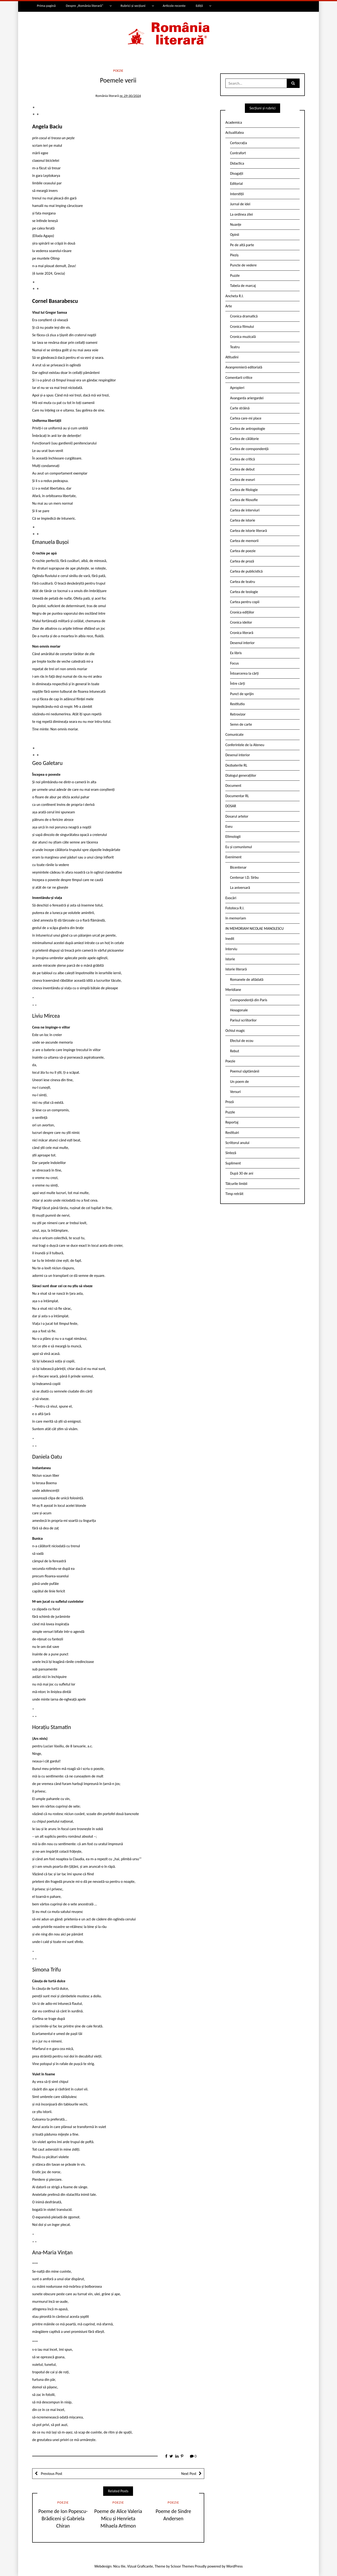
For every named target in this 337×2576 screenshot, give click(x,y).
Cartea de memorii (244, 540)
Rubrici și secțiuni (133, 6)
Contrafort (238, 153)
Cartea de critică (242, 459)
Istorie (230, 959)
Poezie (118, 70)
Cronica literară (241, 632)
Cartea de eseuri (242, 479)
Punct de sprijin (242, 694)
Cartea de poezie (243, 551)
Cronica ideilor (241, 622)
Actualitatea (234, 132)
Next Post (188, 2473)
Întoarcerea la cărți (244, 673)
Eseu (228, 826)
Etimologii (233, 836)
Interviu (231, 949)
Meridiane (233, 989)
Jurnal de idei (240, 204)
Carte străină (240, 408)
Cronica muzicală (243, 336)
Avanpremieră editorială (243, 367)
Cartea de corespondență (249, 449)
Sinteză (230, 1153)
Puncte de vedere (243, 265)
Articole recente (174, 6)
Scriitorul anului (237, 1142)
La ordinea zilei (241, 214)
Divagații (236, 173)
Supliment (233, 1163)
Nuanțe (235, 224)
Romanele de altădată (246, 979)
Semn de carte (241, 724)
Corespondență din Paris (248, 1000)
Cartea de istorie (242, 520)
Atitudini (232, 357)
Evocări (230, 898)
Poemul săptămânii (244, 1071)
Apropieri (237, 387)
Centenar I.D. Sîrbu (244, 877)
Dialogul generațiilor (240, 775)
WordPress (234, 2566)
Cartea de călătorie (244, 438)
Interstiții (237, 194)
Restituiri (232, 1132)
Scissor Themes (182, 2566)
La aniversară (240, 887)
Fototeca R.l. (234, 908)
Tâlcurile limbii (236, 1183)
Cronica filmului (242, 326)
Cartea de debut (242, 469)
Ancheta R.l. (234, 296)
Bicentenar (238, 867)
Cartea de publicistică (246, 571)
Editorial (236, 183)
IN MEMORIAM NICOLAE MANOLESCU (254, 928)
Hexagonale (239, 1010)
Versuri (235, 1091)
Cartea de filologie (244, 489)
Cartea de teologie (244, 592)
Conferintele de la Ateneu (244, 745)
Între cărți (237, 683)
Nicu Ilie (119, 2566)
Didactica (237, 163)
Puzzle (235, 275)
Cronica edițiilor (242, 612)
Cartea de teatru (242, 581)
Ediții (199, 6)
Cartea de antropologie (247, 428)
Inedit (229, 938)
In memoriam (235, 918)
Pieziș (234, 255)
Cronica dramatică (244, 316)
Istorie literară (236, 969)
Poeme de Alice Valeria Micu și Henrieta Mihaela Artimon (118, 2518)
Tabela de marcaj (243, 285)
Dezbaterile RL (236, 765)
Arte (228, 306)
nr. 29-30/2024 (130, 96)
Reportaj (231, 1122)
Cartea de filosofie (244, 500)
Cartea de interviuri (245, 510)
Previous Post (51, 2473)
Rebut (234, 1051)
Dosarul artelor (236, 816)
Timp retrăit (234, 1193)
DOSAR (230, 806)
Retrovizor (238, 714)
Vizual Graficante (140, 2566)
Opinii (234, 234)
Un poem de (239, 1081)
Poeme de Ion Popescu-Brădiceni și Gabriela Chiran (62, 2518)
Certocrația (238, 143)
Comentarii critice (238, 377)
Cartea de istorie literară (248, 530)
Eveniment (233, 857)
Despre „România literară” (84, 6)
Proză (229, 1102)
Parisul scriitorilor (243, 1020)
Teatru (235, 347)
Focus (234, 663)
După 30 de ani (241, 1173)
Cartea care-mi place (245, 418)
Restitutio (237, 704)
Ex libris (236, 653)
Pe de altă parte (242, 245)
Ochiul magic (235, 1030)
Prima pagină (46, 6)
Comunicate (234, 734)
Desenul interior (242, 643)
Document (233, 785)
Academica (233, 122)
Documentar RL (237, 796)
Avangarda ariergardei (247, 398)
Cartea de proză (242, 561)
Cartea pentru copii (244, 602)
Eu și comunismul (238, 847)
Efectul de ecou (241, 1040)
